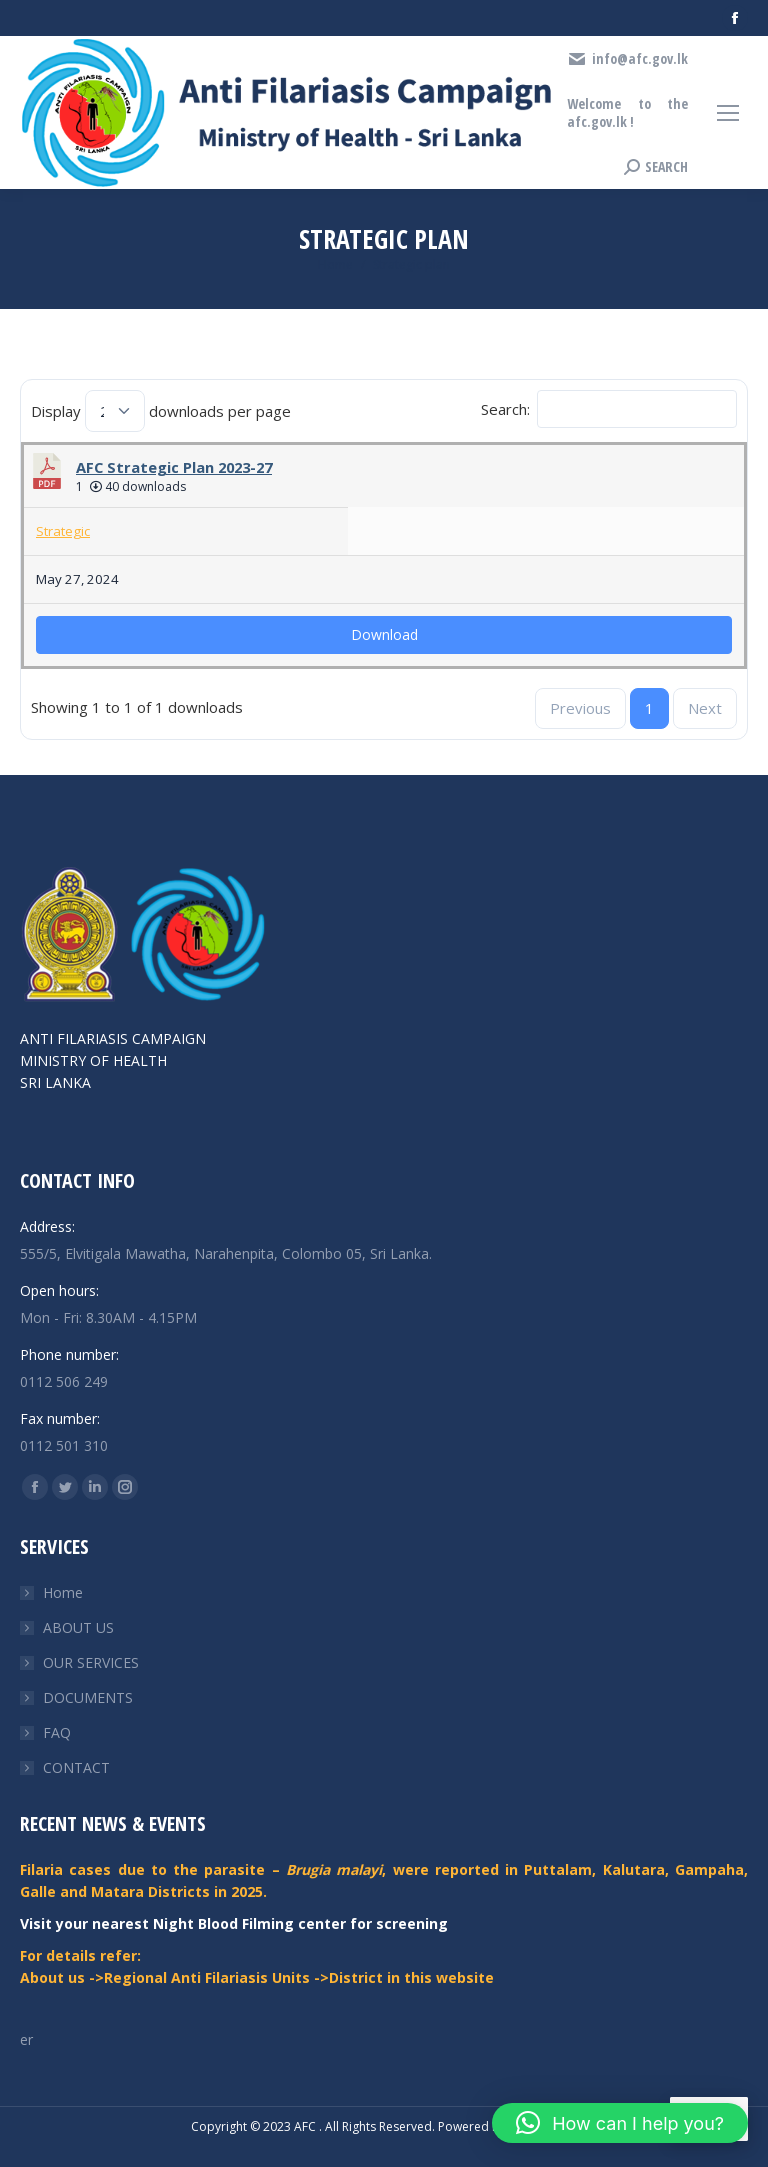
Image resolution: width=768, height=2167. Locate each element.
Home (63, 1592)
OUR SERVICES (91, 1662)
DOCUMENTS (88, 1697)
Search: (609, 409)
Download (384, 634)
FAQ (57, 1732)
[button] (620, 2123)
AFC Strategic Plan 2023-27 (174, 467)
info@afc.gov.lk (627, 59)
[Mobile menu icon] (728, 113)
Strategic (63, 531)
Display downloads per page (161, 411)
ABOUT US (78, 1627)
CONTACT (76, 1767)
